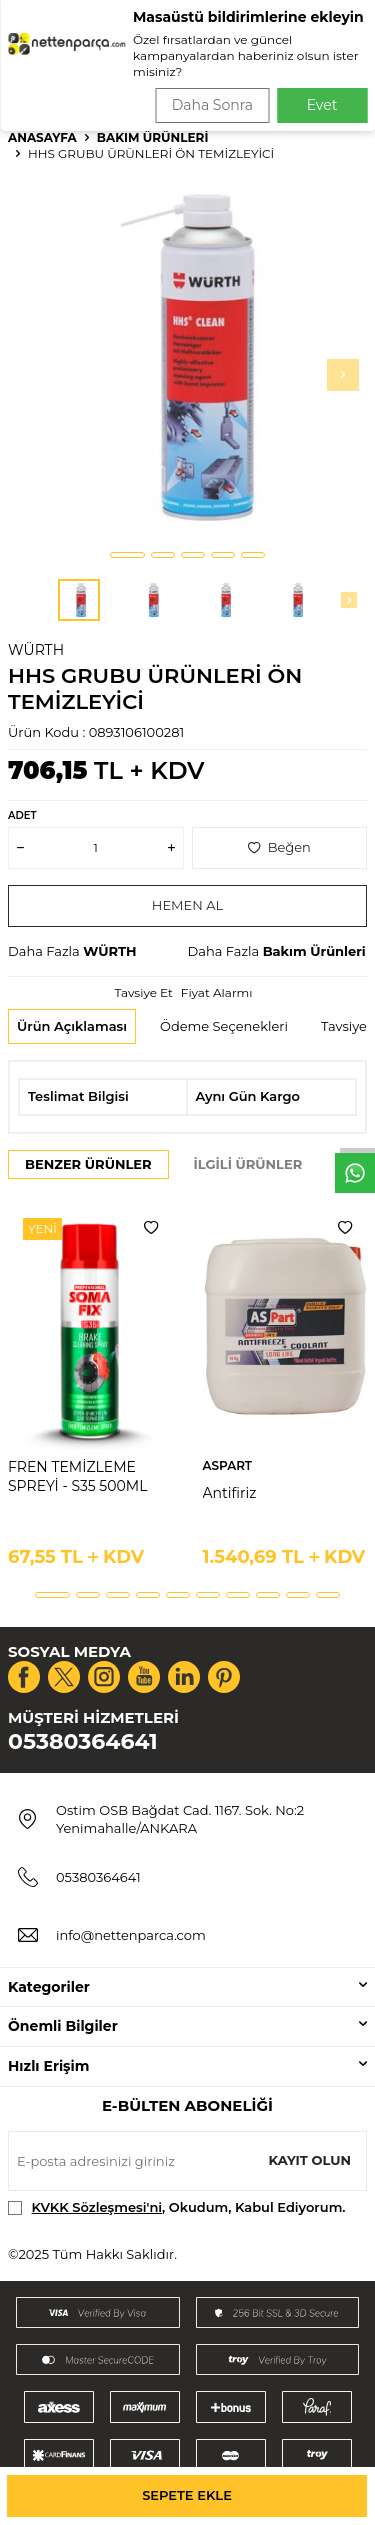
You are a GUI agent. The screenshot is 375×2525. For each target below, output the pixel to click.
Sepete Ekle (187, 2495)
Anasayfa (42, 137)
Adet (22, 815)
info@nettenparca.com (131, 1935)
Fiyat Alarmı (217, 992)
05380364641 (83, 1741)
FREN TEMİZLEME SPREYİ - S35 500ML (77, 1476)
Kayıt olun (309, 2160)
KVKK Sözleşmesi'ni (97, 2207)
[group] (187, 357)
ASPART (228, 1465)
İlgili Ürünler (248, 1164)
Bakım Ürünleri (153, 137)
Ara (331, 80)
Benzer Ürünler (88, 1164)
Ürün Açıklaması (72, 1026)
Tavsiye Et (143, 992)
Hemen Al (187, 905)
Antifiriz (230, 1493)
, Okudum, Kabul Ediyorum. (177, 2207)
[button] (127, 555)
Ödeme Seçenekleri (224, 1026)
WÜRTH (36, 650)
